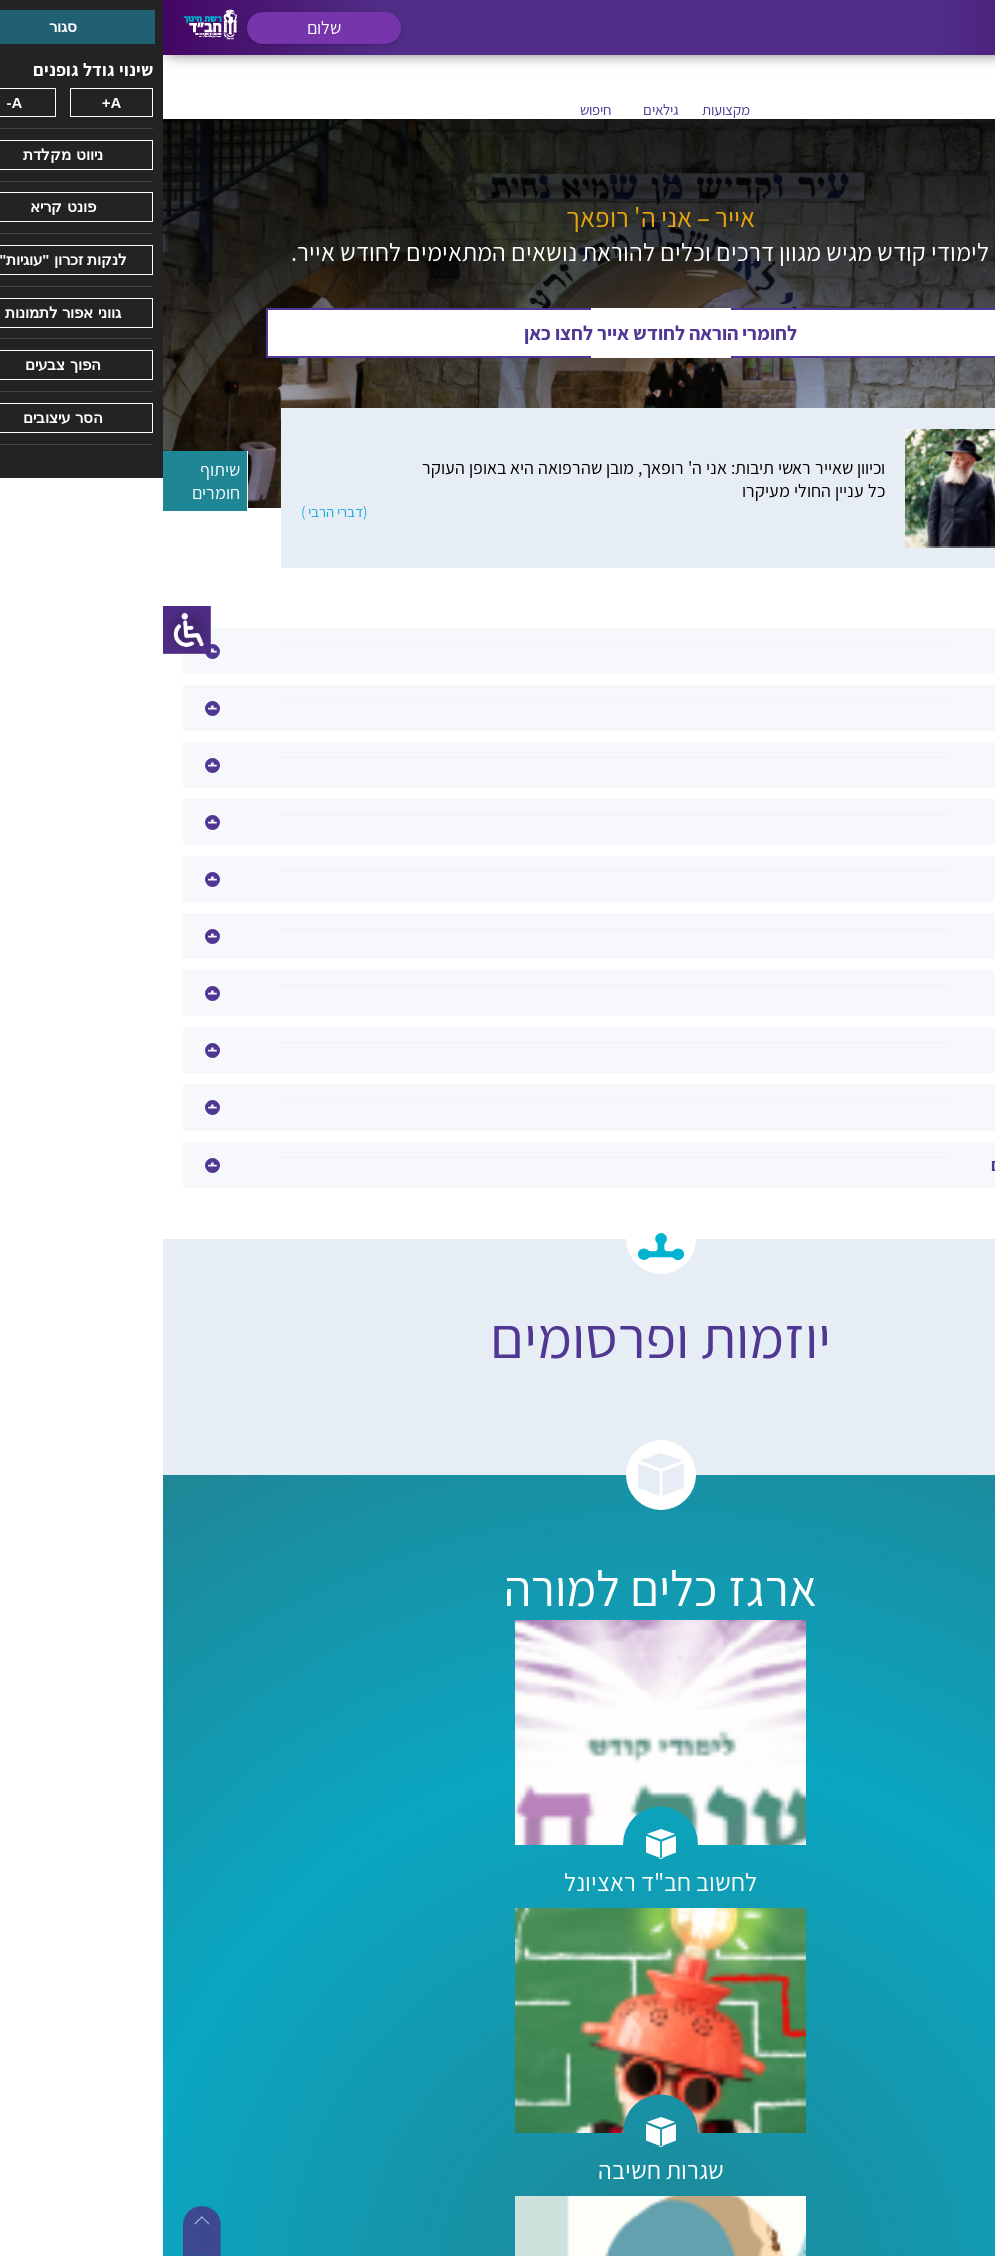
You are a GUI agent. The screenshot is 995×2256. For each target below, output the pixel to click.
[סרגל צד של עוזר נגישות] (24, 630)
